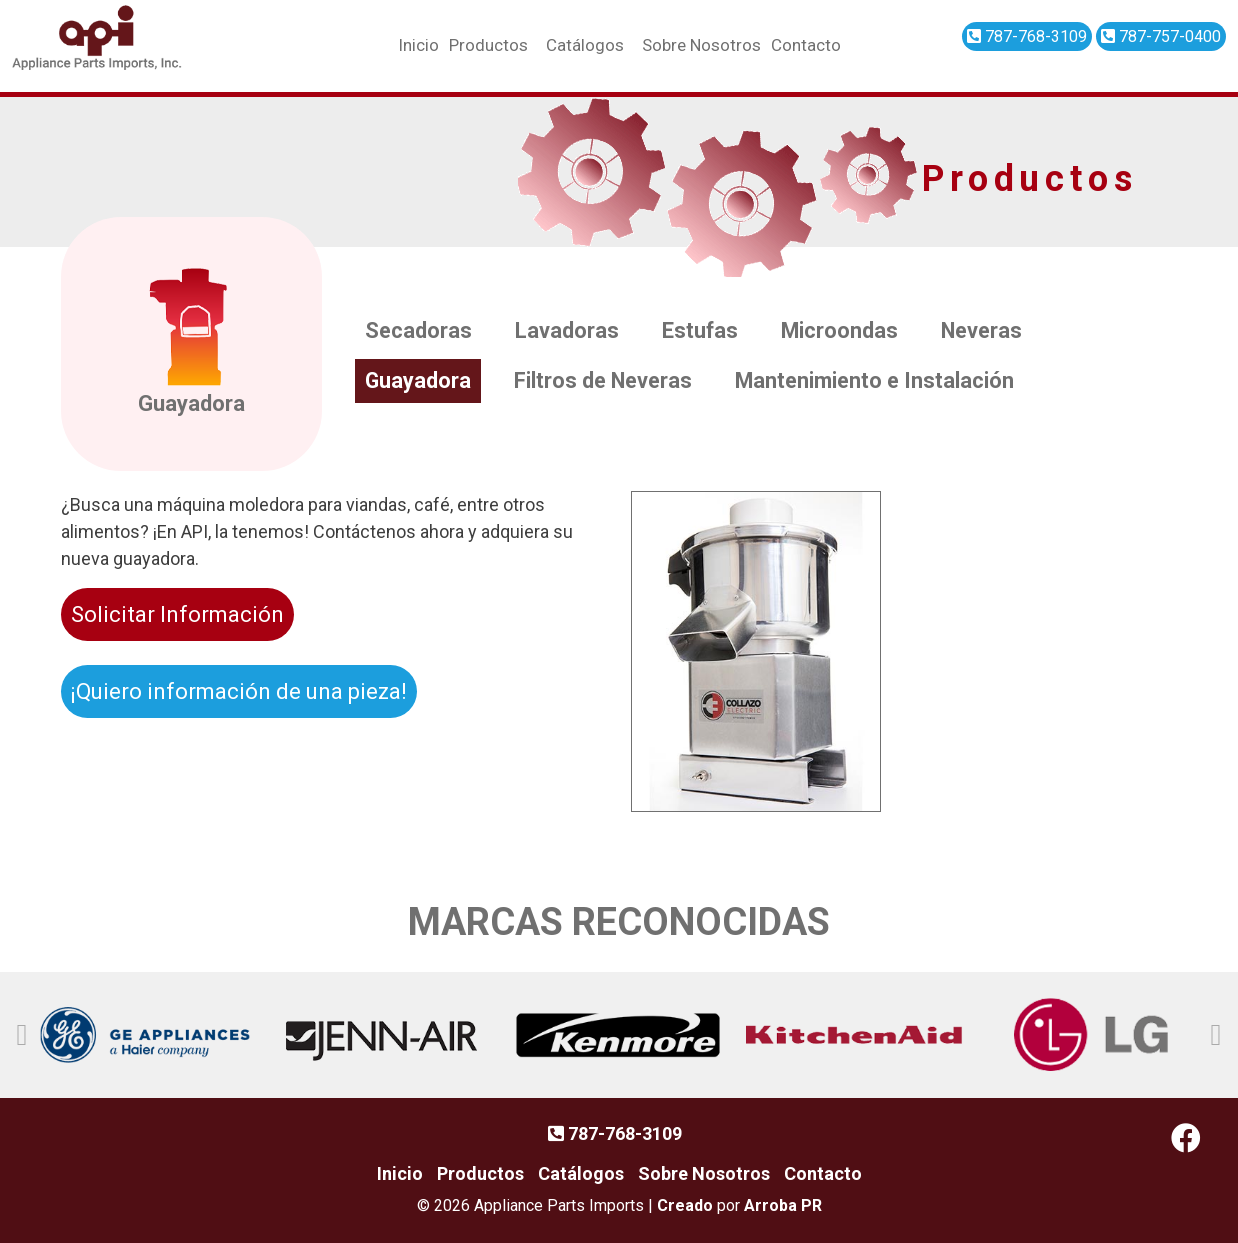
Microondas (846, 331)
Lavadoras (570, 331)
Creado (685, 1205)
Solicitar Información (177, 614)
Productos (488, 45)
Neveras (991, 331)
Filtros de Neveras (608, 381)
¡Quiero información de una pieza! (239, 691)
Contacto (806, 45)
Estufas (704, 331)
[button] (22, 1035)
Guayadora (419, 381)
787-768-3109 (1027, 36)
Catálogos (585, 45)
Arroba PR (783, 1205)
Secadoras (420, 331)
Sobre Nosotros (701, 45)
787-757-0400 (1161, 36)
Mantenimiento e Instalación (885, 381)
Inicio (418, 45)
